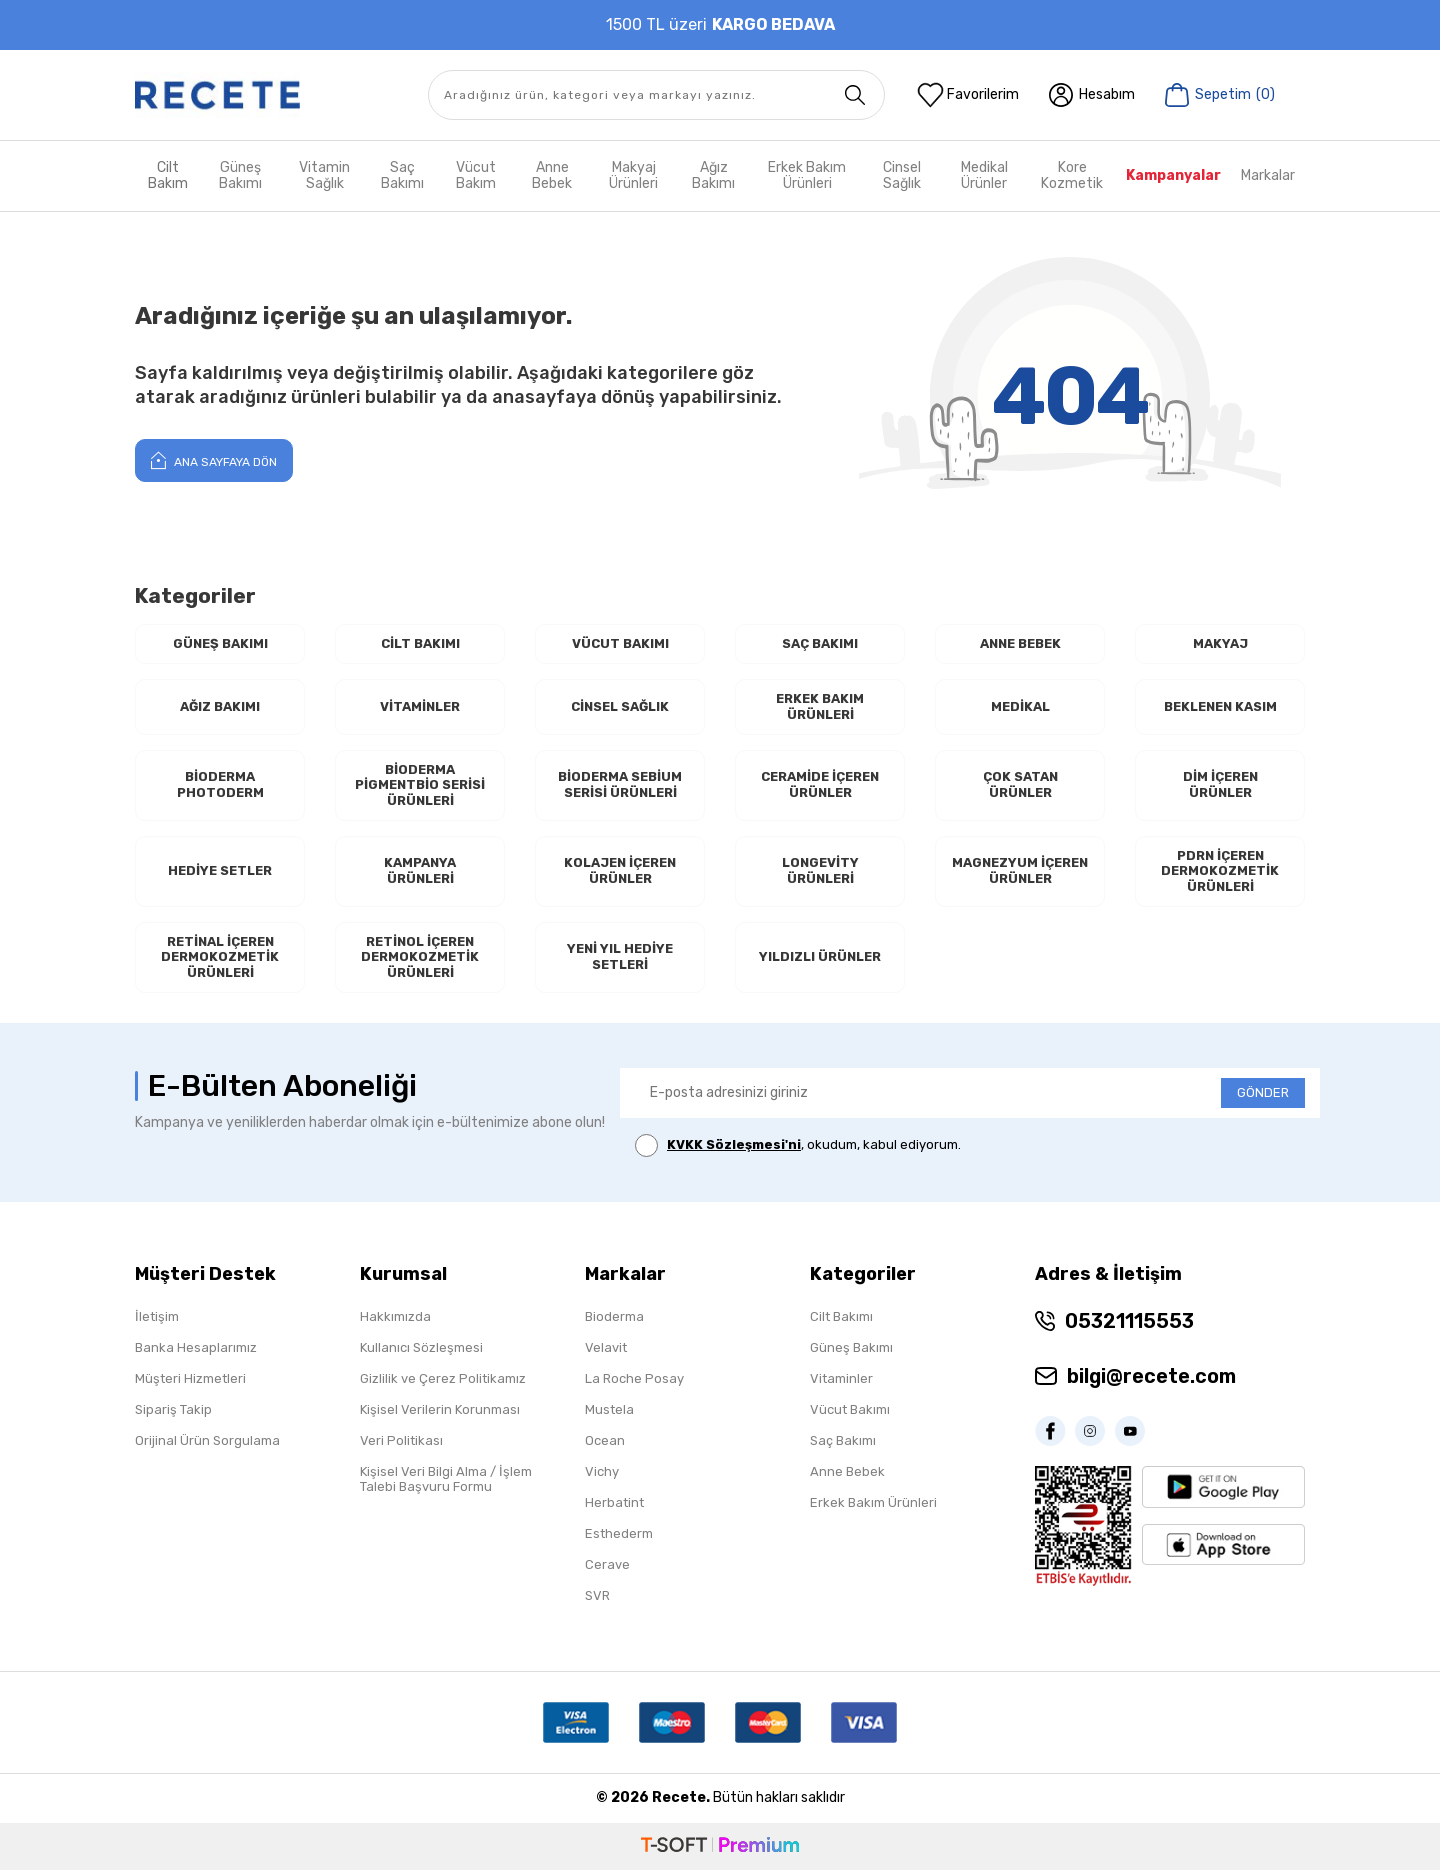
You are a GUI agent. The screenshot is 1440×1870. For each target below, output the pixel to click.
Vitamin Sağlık (324, 175)
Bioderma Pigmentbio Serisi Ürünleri (420, 785)
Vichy (602, 1471)
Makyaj (1220, 643)
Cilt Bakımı (420, 643)
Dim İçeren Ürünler (1220, 784)
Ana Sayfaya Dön (214, 460)
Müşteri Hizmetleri (190, 1378)
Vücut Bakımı (620, 643)
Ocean (605, 1440)
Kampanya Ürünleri (420, 870)
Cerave (607, 1564)
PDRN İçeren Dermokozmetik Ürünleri (1220, 871)
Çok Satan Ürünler (1020, 784)
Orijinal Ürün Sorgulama (207, 1440)
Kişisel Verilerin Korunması (440, 1409)
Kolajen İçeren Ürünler (620, 870)
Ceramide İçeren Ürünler (820, 784)
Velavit (606, 1347)
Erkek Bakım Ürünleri (807, 175)
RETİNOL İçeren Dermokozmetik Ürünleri (420, 957)
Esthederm (619, 1533)
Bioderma (614, 1316)
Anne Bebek (552, 175)
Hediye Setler (220, 870)
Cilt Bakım (168, 175)
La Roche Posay (634, 1378)
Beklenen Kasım (1220, 706)
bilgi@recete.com (1151, 1376)
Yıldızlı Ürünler (820, 956)
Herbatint (614, 1502)
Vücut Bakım (476, 175)
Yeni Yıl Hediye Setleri (620, 956)
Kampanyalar (1173, 175)
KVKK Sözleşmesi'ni (734, 1144)
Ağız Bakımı (713, 175)
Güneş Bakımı (240, 175)
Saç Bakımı (402, 175)
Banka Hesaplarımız (196, 1347)
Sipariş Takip (173, 1409)
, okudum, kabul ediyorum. (798, 1145)
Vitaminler (420, 706)
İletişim (157, 1316)
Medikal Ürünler (984, 175)
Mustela (609, 1409)
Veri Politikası (401, 1440)
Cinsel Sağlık (902, 175)
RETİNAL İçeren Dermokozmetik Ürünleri (220, 957)
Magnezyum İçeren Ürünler (1020, 870)
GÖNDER (1263, 1092)
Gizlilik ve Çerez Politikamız (443, 1378)
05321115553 (1129, 1321)
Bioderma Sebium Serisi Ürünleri (620, 784)
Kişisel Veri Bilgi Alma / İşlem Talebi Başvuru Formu (446, 1479)
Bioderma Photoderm (220, 784)
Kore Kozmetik (1072, 175)
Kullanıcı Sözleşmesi (421, 1347)
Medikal (1020, 706)
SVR (597, 1595)
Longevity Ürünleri (820, 870)
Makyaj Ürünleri (633, 175)
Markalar (1268, 175)
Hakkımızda (395, 1316)
